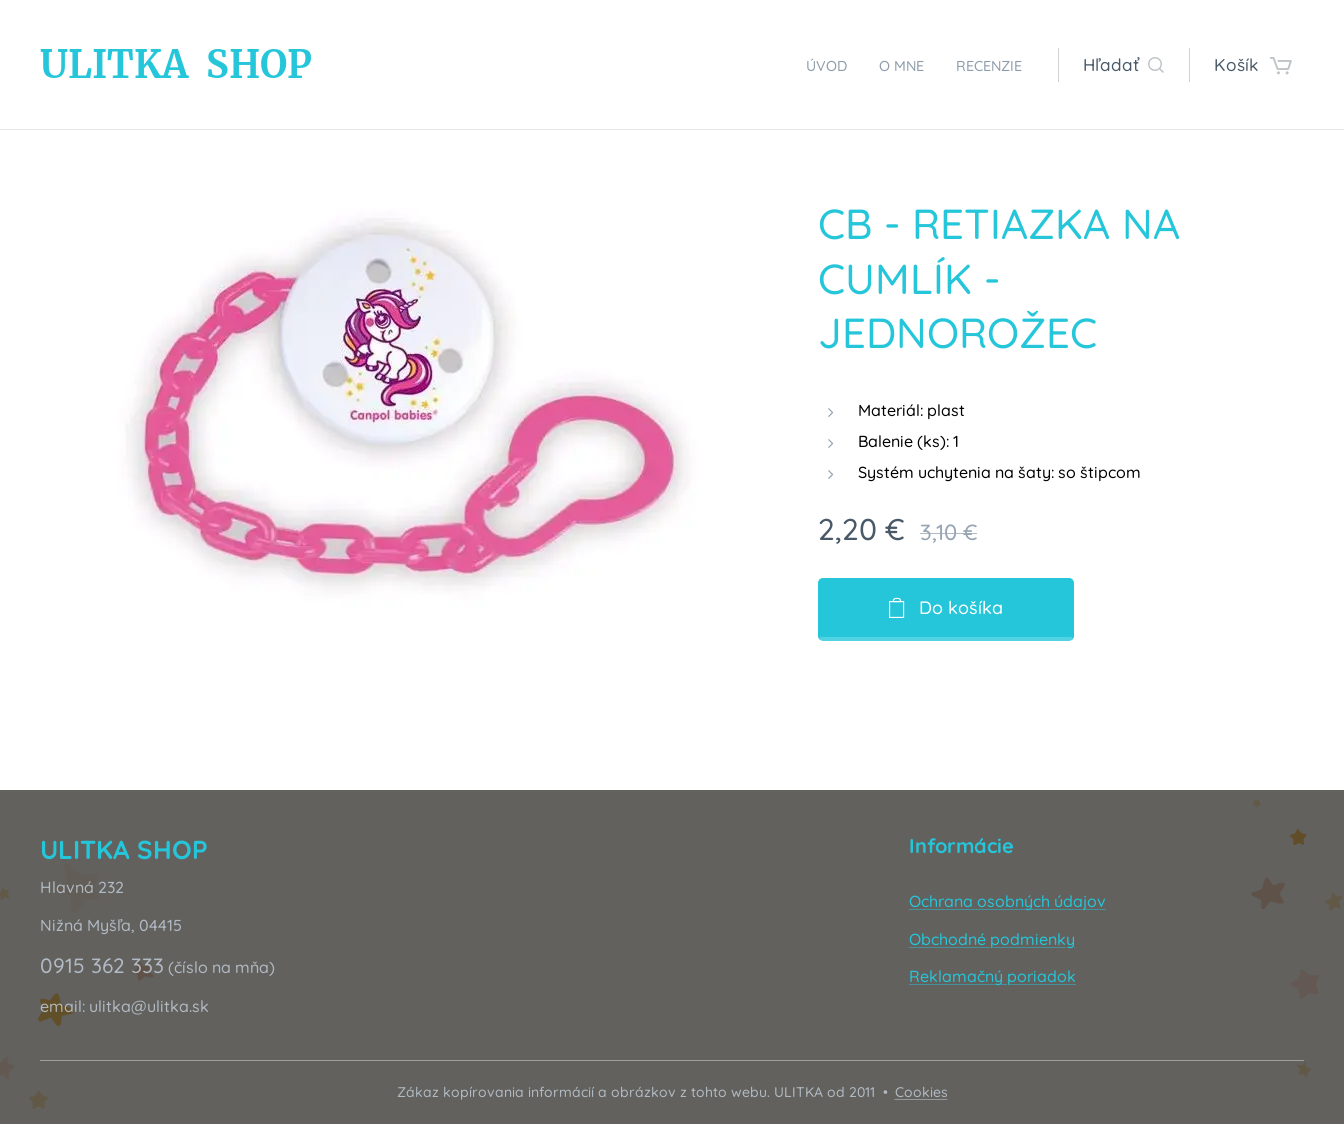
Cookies (921, 1092)
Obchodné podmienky (992, 939)
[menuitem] (803, 65)
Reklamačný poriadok (992, 976)
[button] (1123, 65)
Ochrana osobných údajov (1007, 901)
